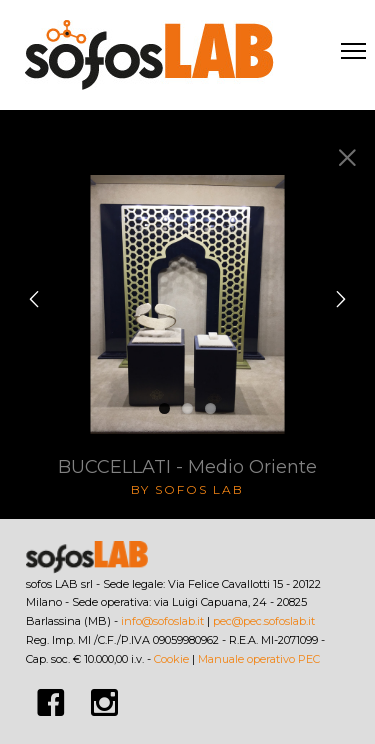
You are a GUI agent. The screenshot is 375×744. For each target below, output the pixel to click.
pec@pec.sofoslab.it (264, 621)
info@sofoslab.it (162, 621)
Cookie (171, 659)
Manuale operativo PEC (259, 659)
